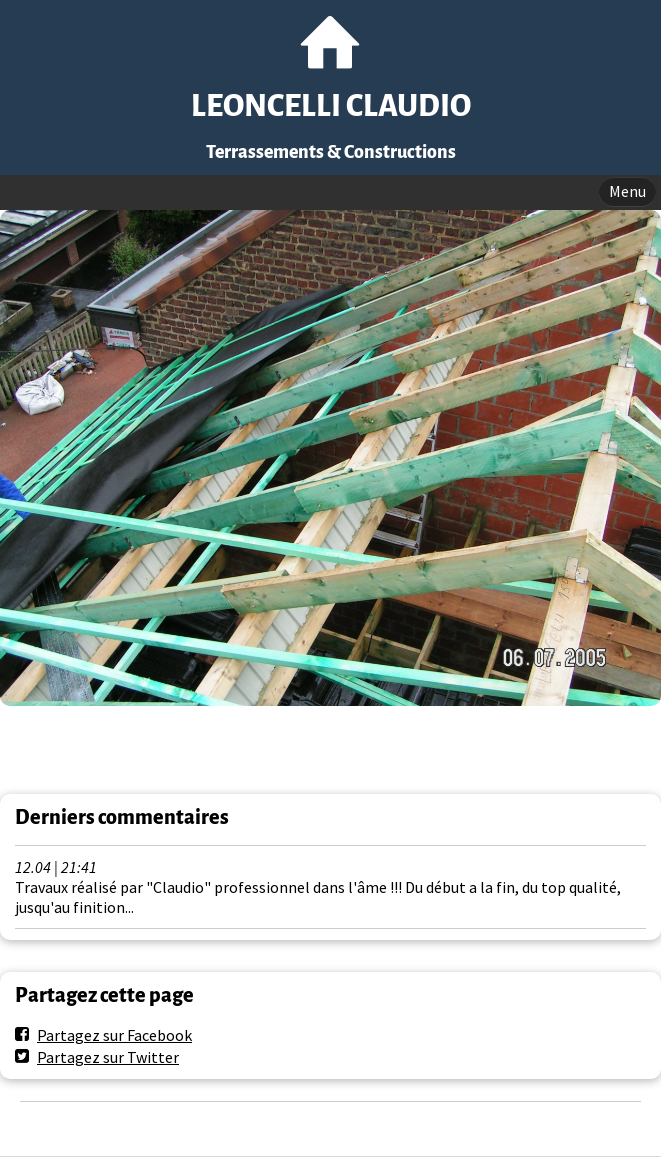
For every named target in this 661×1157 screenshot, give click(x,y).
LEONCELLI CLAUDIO (331, 106)
